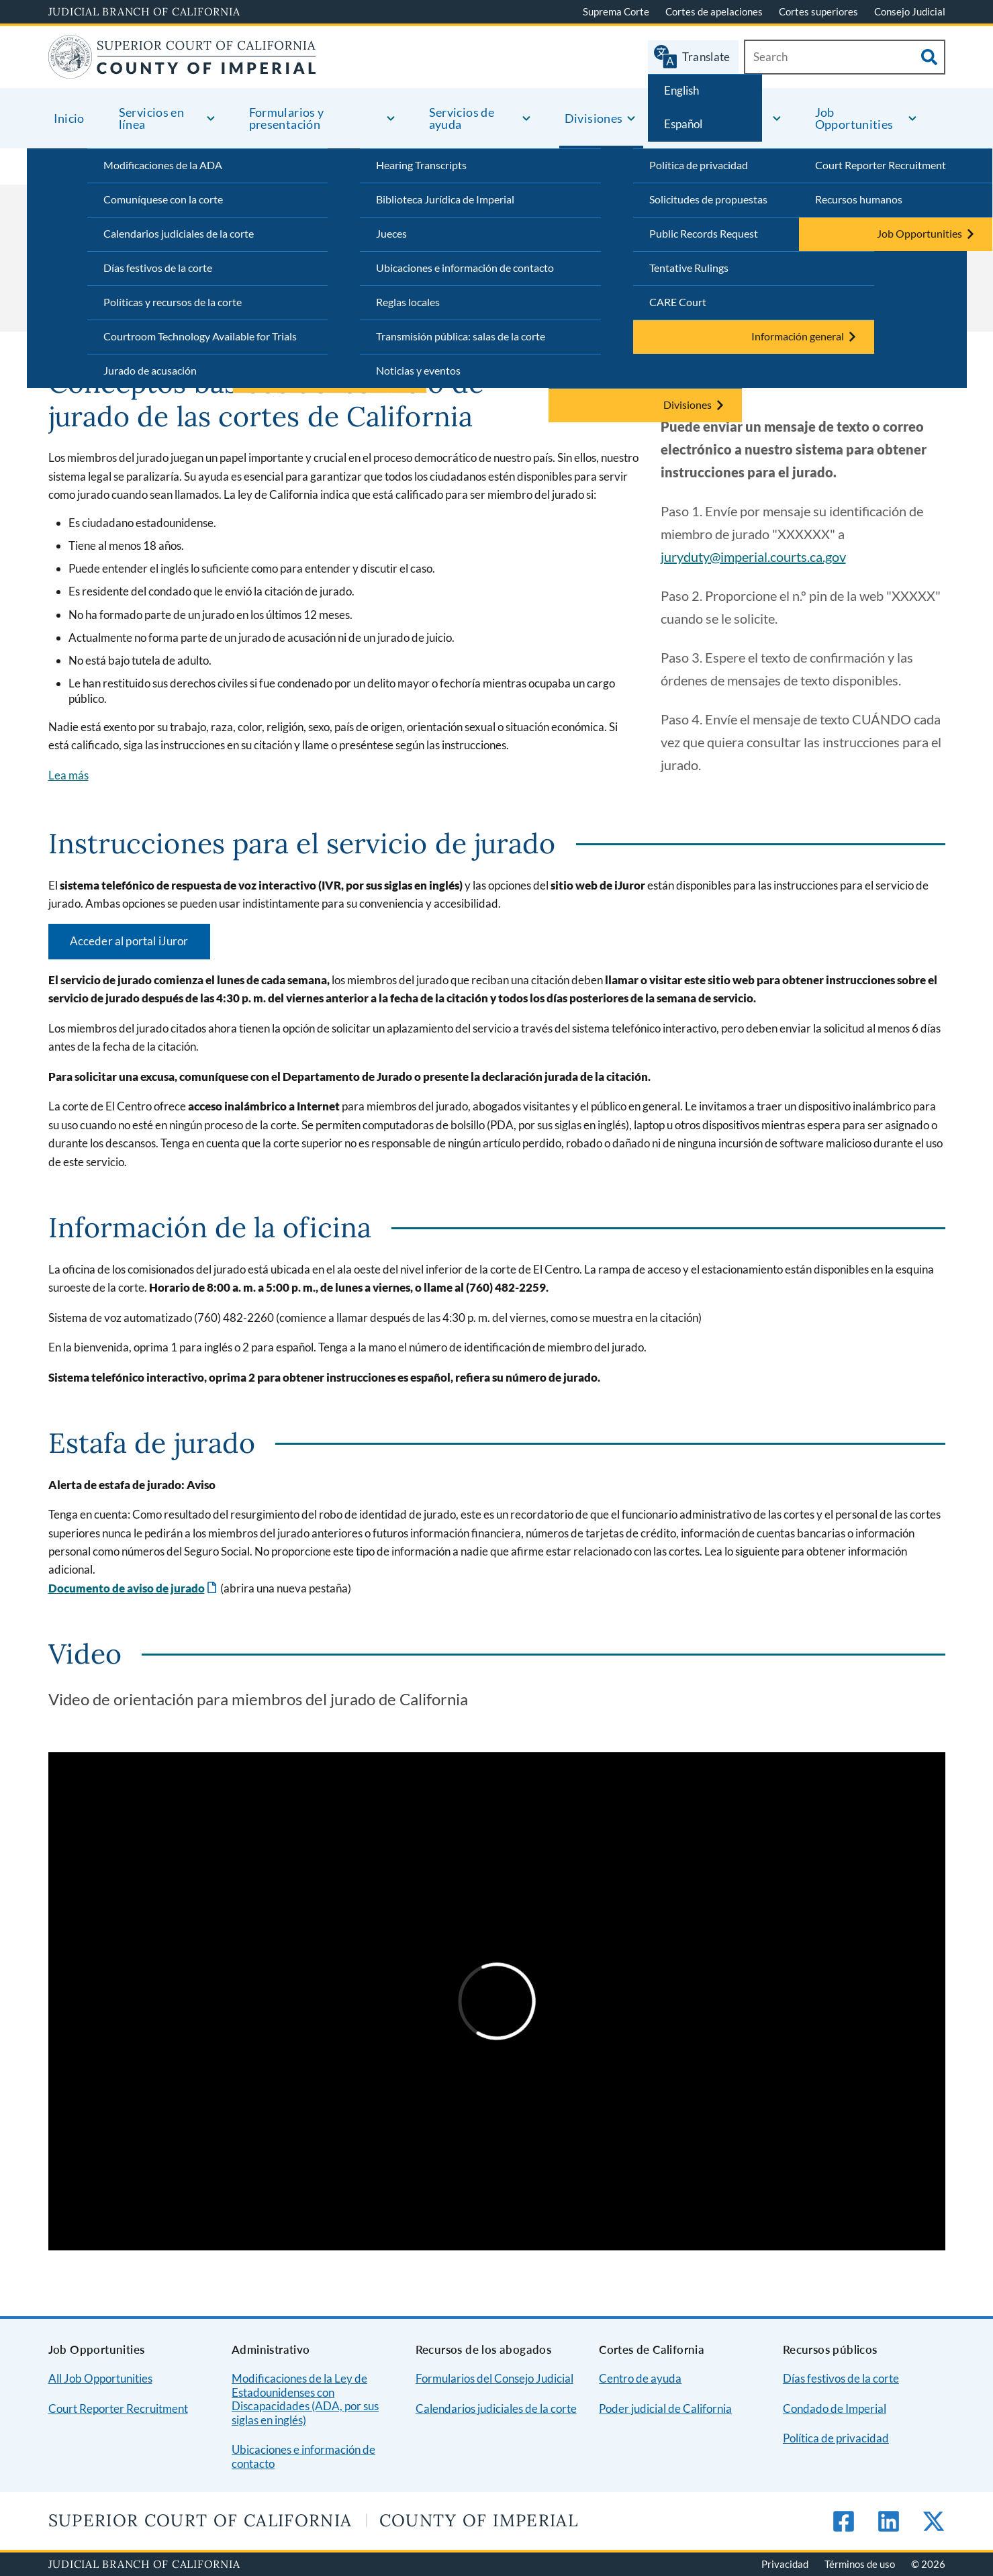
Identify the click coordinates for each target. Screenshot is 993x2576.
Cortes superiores (818, 11)
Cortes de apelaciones (714, 11)
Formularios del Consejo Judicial (494, 2378)
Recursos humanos (858, 199)
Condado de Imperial (834, 2408)
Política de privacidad (698, 164)
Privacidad (784, 2564)
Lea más (68, 775)
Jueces (391, 233)
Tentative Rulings (688, 267)
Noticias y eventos (418, 370)
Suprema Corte (616, 11)
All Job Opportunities (100, 2378)
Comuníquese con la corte (163, 199)
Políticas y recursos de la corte (172, 301)
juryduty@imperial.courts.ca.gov (753, 556)
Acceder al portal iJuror (129, 941)
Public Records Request (703, 233)
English (681, 90)
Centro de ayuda (640, 2378)
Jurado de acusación (150, 370)
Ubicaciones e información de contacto (465, 267)
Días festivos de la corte (157, 267)
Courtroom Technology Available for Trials (200, 336)
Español (683, 124)
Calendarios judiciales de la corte (178, 233)
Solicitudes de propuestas (708, 199)
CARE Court (677, 301)
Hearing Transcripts (421, 164)
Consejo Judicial (909, 11)
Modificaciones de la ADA (162, 164)
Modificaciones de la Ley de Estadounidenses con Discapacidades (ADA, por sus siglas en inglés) (305, 2399)
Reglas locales (408, 301)
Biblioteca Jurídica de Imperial (445, 199)
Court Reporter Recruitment (880, 164)
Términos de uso (859, 2564)
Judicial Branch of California (144, 11)
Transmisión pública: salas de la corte (460, 336)
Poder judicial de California (665, 2408)
